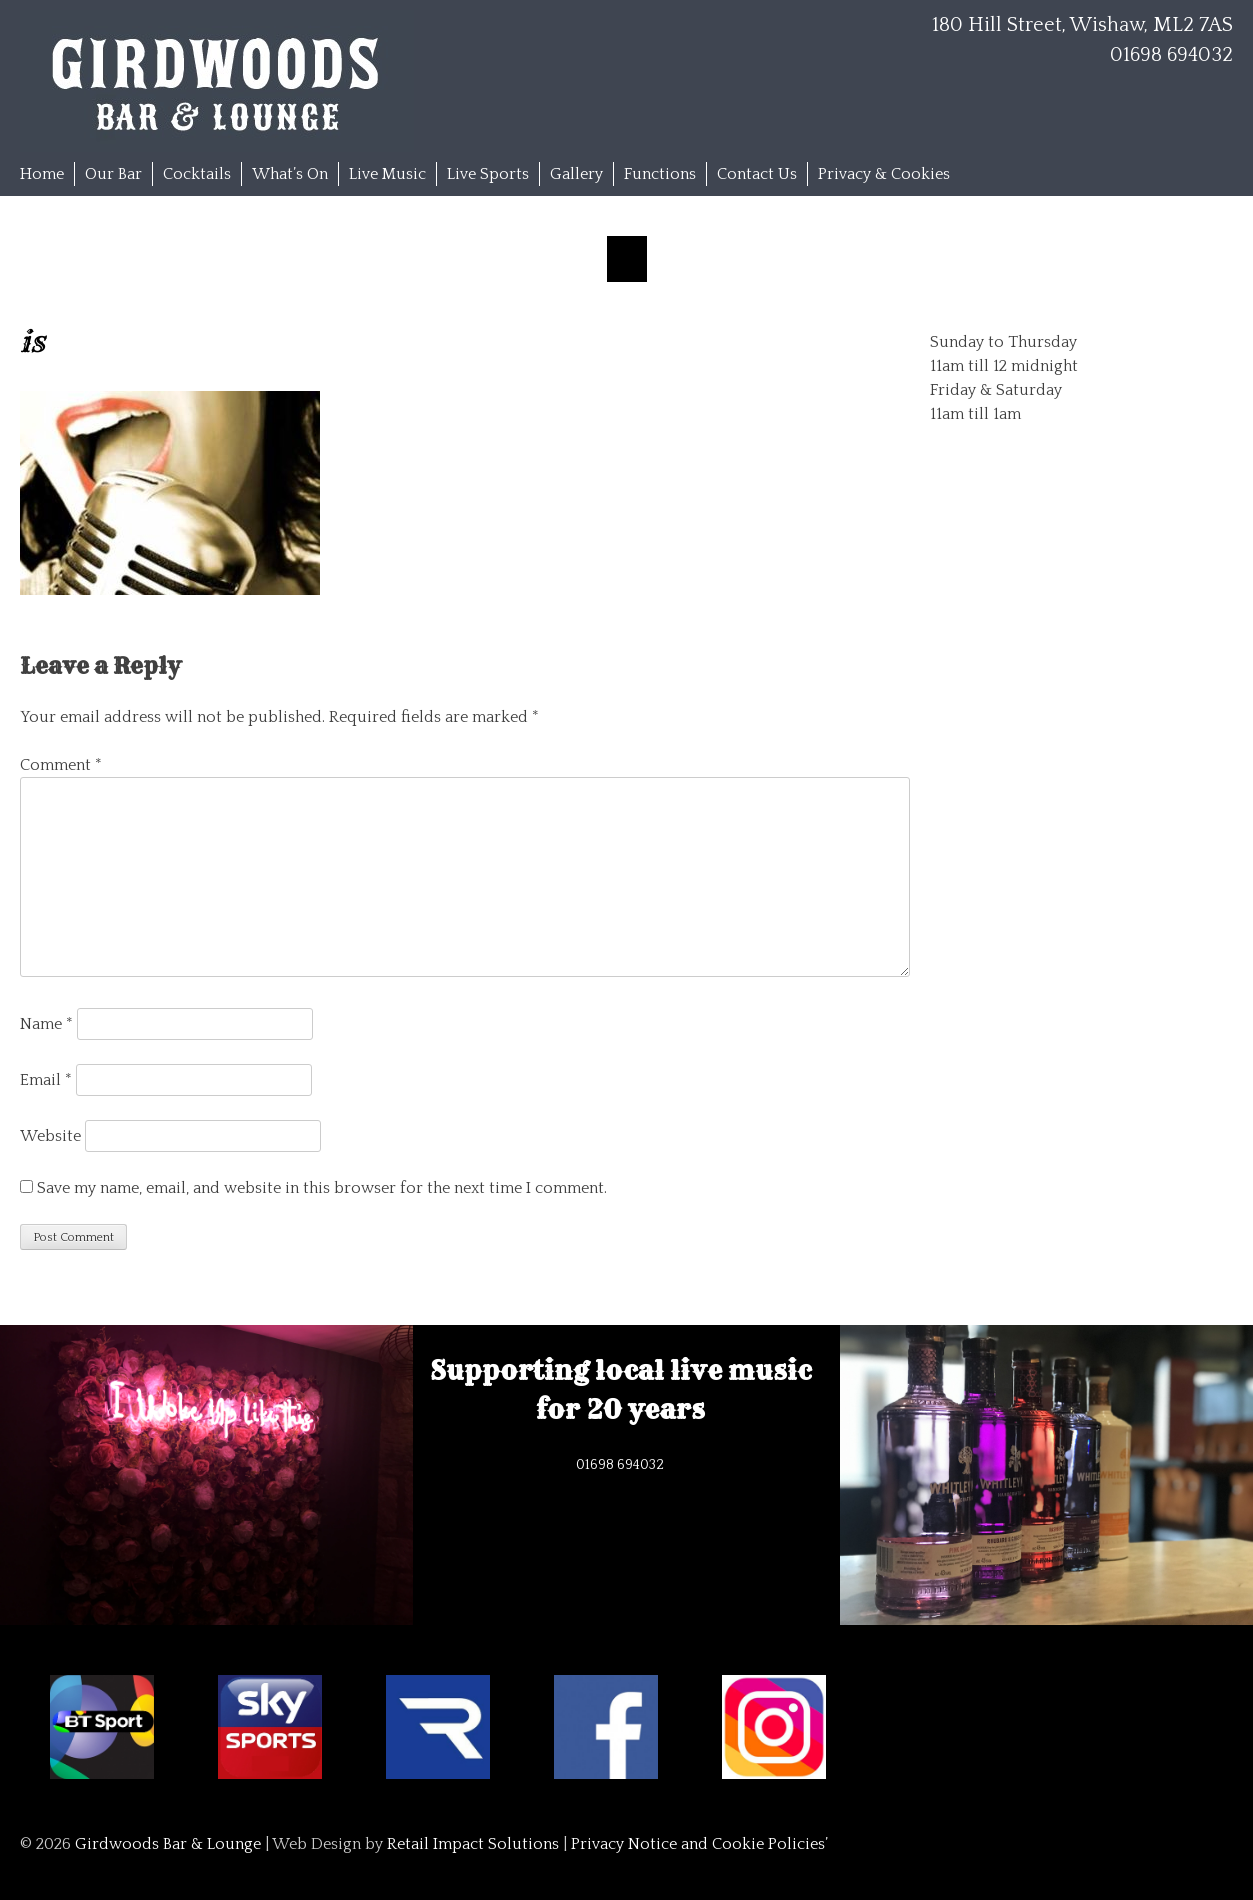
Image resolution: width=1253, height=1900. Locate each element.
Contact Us (757, 174)
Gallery (576, 174)
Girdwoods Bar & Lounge (168, 1844)
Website (50, 1136)
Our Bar (113, 174)
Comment (61, 765)
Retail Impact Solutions (473, 1844)
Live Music (387, 174)
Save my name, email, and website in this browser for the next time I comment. (322, 1188)
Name (46, 1024)
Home (42, 174)
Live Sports (488, 174)
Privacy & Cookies (884, 174)
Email (46, 1080)
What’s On (290, 174)
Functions (660, 174)
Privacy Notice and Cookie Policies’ (697, 1844)
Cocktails (197, 174)
